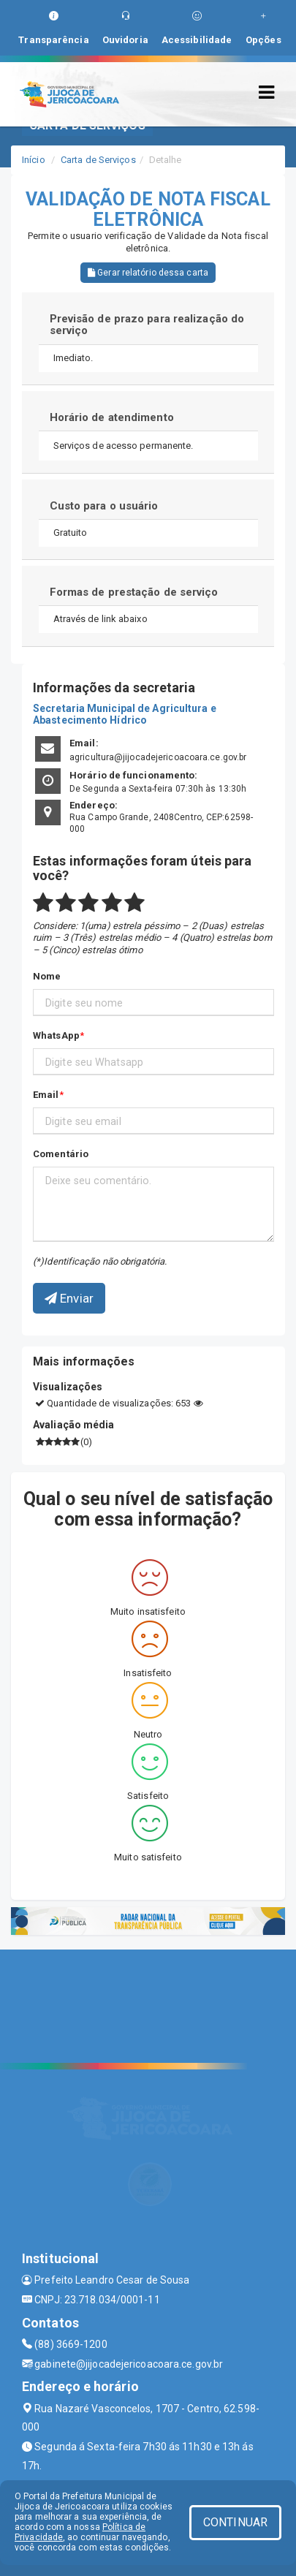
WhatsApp (56, 1035)
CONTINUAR (235, 2522)
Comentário (60, 1153)
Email (46, 1094)
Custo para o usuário (104, 505)
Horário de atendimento (112, 417)
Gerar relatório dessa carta (148, 273)
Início (33, 159)
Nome (47, 976)
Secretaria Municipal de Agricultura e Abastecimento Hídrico (124, 713)
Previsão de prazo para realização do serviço (147, 325)
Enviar (69, 1298)
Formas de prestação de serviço (134, 592)
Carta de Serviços (98, 159)
